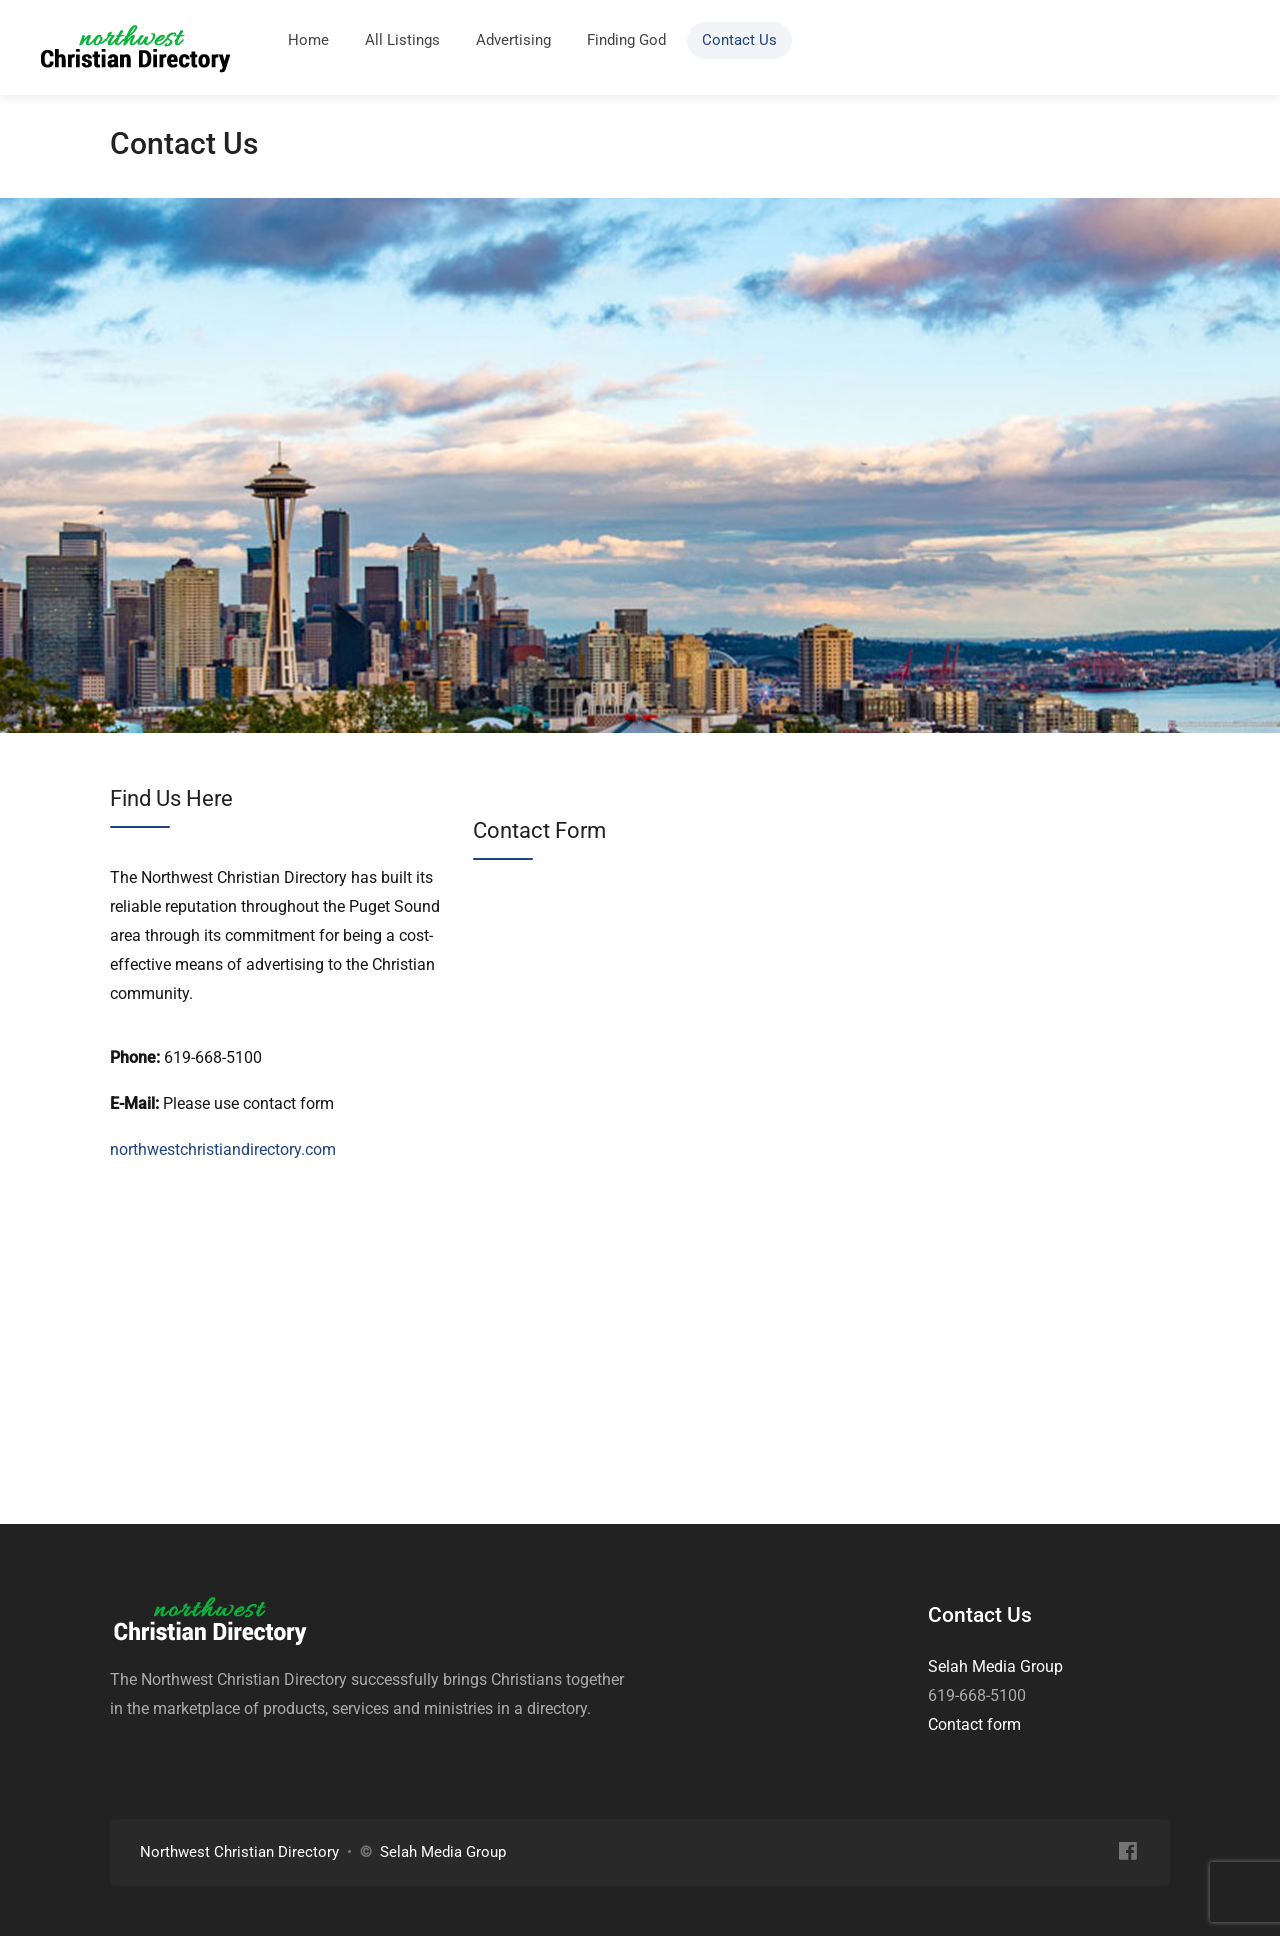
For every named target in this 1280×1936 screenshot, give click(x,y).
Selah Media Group (995, 1666)
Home (308, 40)
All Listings (402, 40)
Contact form (974, 1724)
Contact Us (739, 40)
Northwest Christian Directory (239, 1852)
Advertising (513, 40)
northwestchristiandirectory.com (223, 1149)
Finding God (626, 40)
